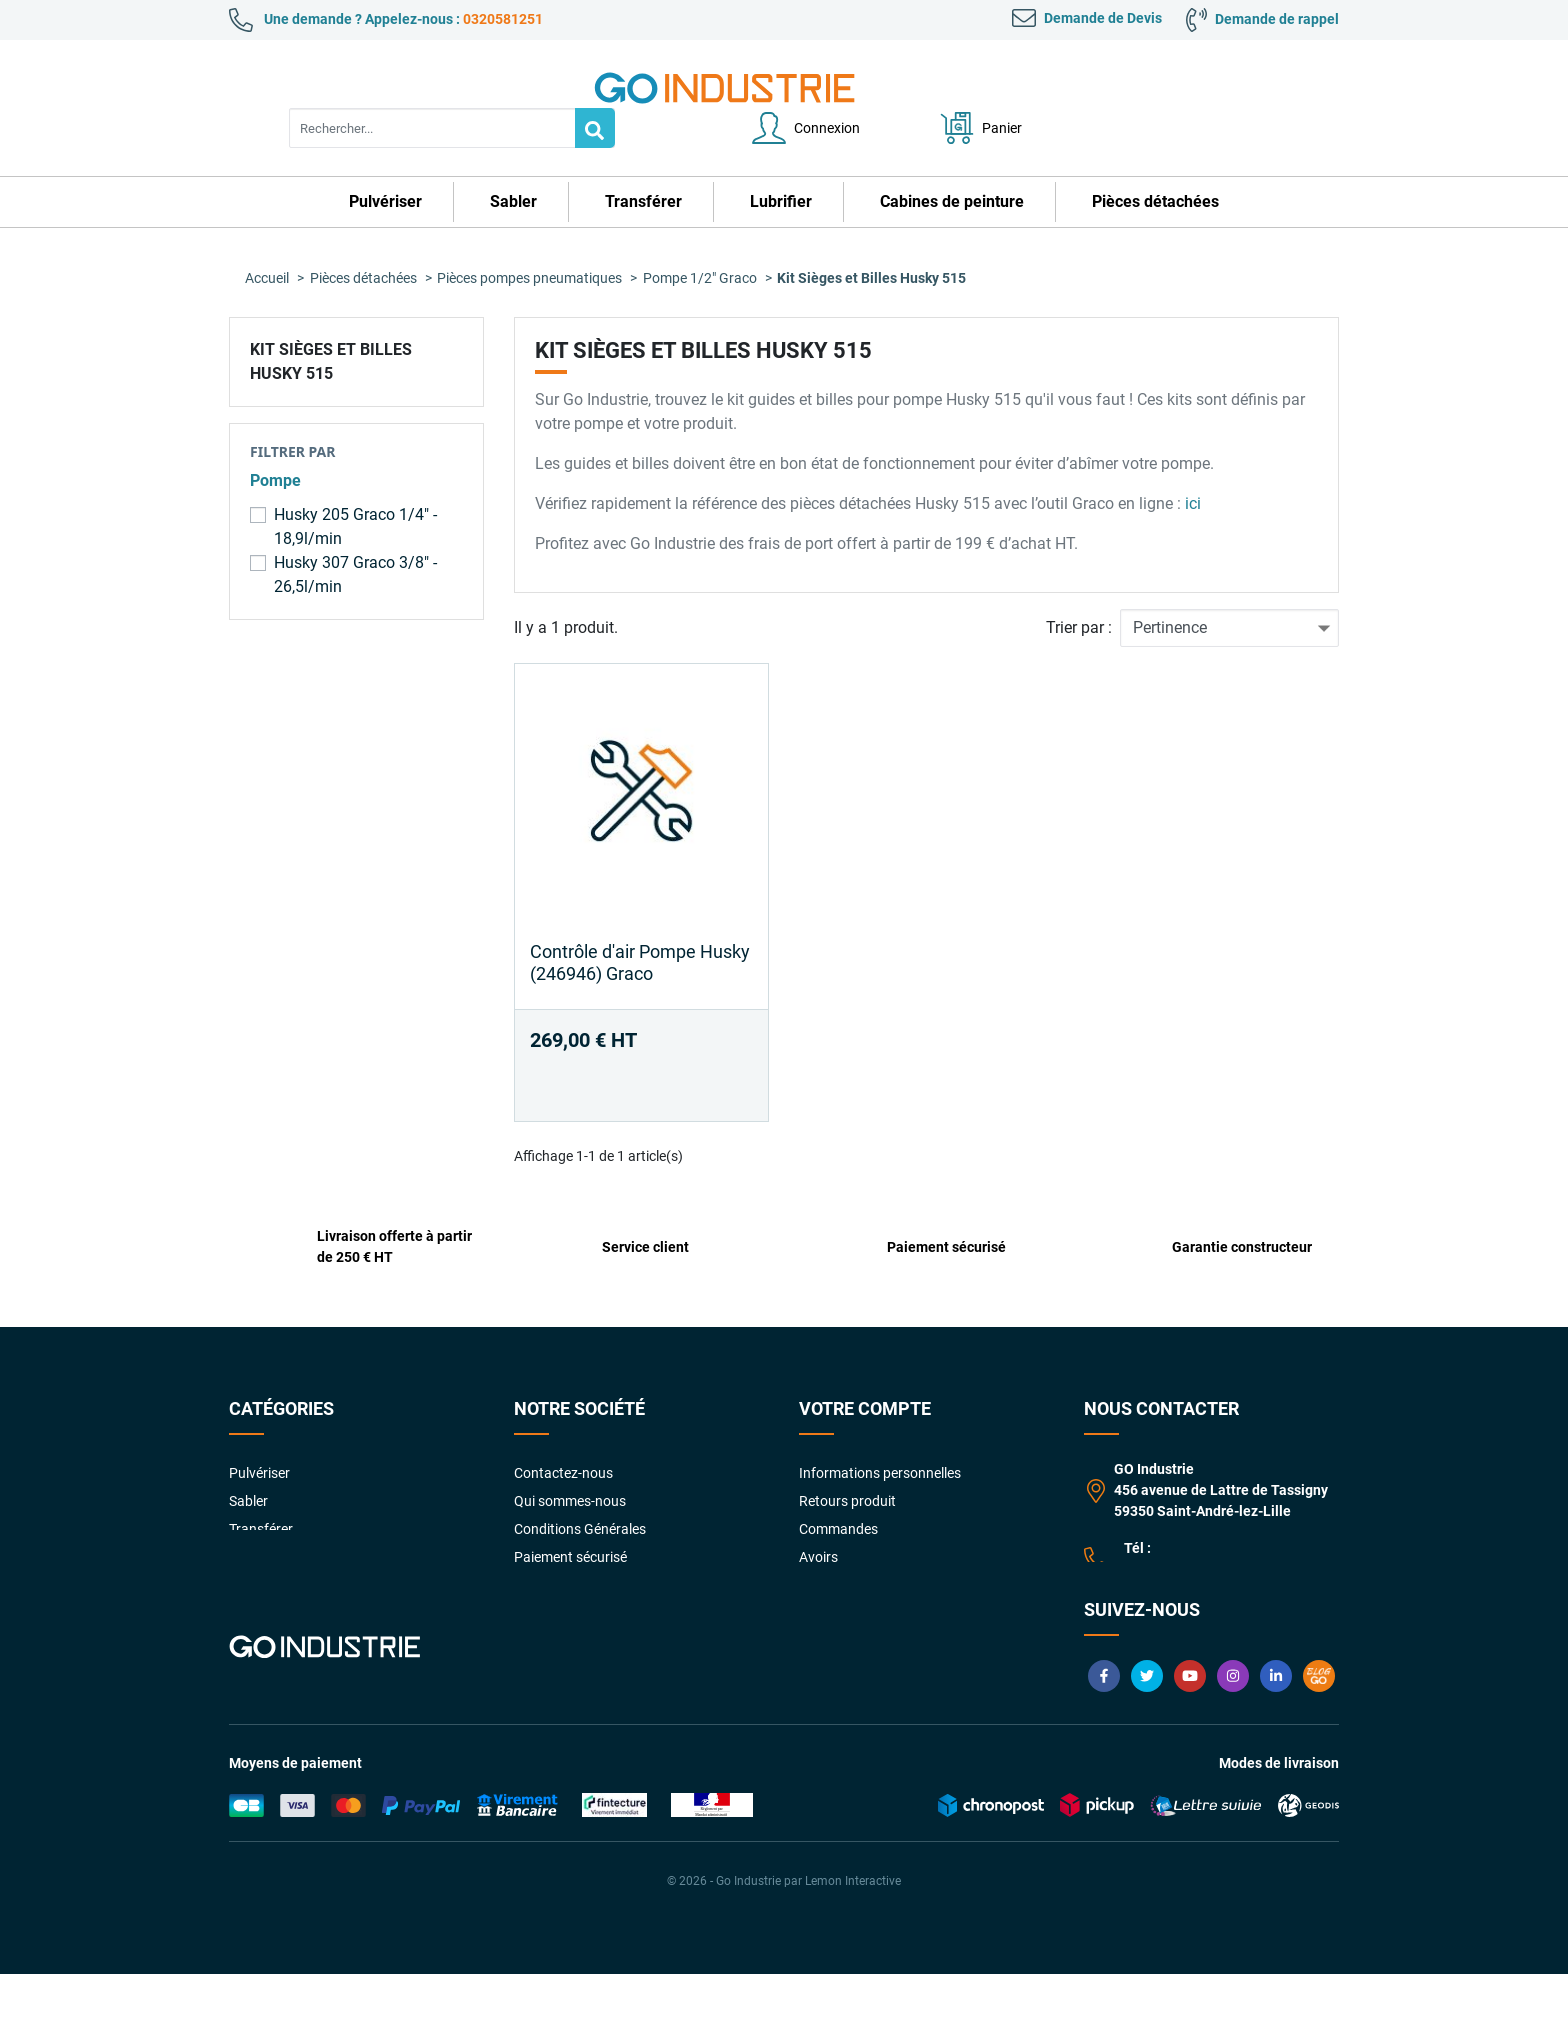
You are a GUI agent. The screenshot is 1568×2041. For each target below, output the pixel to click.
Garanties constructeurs (589, 1545)
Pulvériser (259, 1433)
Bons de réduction (855, 1573)
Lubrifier (255, 1517)
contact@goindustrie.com (1205, 1587)
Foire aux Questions (575, 1573)
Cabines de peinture (290, 1545)
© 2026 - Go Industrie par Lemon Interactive (784, 1948)
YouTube (1190, 1743)
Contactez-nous (563, 1433)
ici (1191, 463)
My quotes (831, 1601)
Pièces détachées (282, 1573)
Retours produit (847, 1461)
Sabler (248, 1461)
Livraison (542, 1601)
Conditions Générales (580, 1489)
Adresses (827, 1545)
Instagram (1233, 1743)
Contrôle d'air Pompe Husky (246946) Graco (640, 922)
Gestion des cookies (860, 1629)
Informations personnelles (880, 1433)
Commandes (838, 1489)
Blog (1319, 1743)
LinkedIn (1276, 1743)
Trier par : (1079, 587)
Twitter (1147, 1743)
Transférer (261, 1489)
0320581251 (503, 19)
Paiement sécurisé (570, 1517)
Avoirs (818, 1517)
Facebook (1104, 1743)
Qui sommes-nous (570, 1461)
